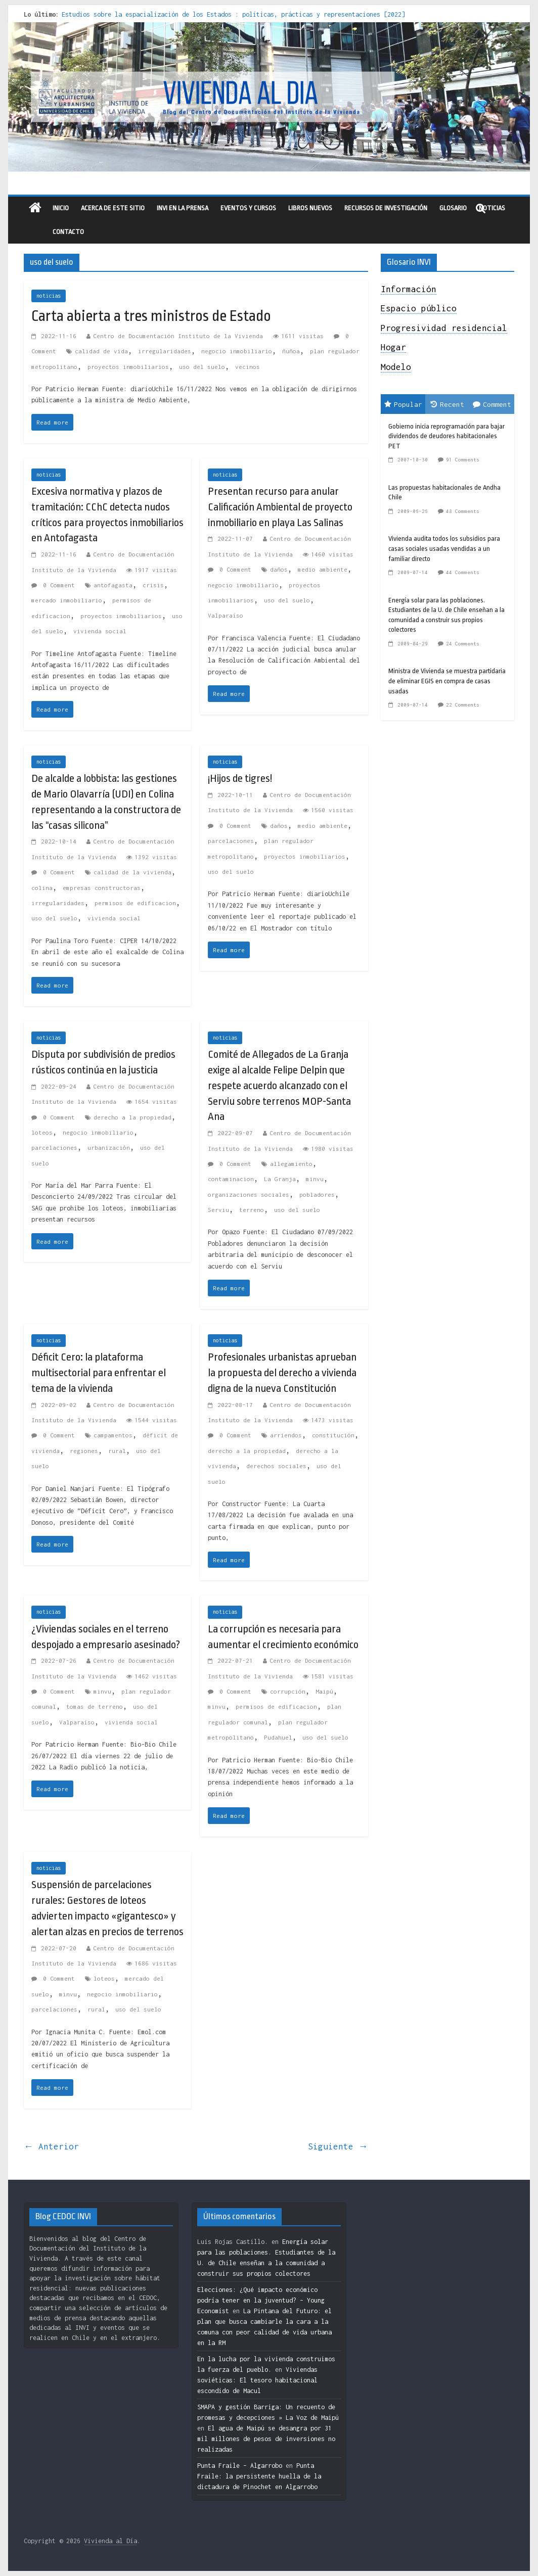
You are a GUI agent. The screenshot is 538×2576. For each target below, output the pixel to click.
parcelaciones (231, 840)
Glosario (453, 208)
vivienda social (99, 631)
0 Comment (53, 585)
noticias (48, 296)
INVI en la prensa (182, 208)
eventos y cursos (248, 208)
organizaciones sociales (248, 1194)
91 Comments (462, 459)
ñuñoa (291, 351)
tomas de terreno (94, 1706)
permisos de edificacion (135, 903)
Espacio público (419, 308)
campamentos (113, 1435)
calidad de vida (101, 351)
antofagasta (113, 585)
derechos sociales (276, 1466)
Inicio (61, 208)
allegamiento (291, 1163)
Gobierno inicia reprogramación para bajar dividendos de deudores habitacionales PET (446, 436)
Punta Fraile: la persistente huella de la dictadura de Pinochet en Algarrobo (259, 2476)
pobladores (317, 1194)
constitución (333, 1435)
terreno (251, 1209)
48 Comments (462, 511)
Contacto (68, 232)
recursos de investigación (385, 208)
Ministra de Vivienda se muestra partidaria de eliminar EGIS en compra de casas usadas (447, 680)
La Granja (280, 1179)
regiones (84, 1450)
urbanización (108, 1147)
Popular (403, 404)
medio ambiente (322, 569)
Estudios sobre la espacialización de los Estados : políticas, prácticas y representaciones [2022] (233, 14)
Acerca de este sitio (113, 208)
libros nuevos (310, 208)
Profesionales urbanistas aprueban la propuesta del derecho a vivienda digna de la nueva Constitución (282, 1372)
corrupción (287, 1691)
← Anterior (51, 2146)
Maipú (324, 1691)
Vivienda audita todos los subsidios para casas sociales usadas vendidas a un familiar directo (444, 548)
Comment (492, 404)
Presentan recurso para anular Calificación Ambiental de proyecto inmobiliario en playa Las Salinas (280, 507)
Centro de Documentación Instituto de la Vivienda (178, 336)
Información (408, 289)
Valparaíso (225, 615)
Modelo (396, 367)
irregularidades (164, 351)
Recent (447, 404)
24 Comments (462, 643)
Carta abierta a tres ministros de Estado (151, 315)
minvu (315, 1179)
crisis (153, 585)
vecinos (247, 366)
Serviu (218, 1209)
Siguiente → (338, 2146)
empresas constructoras (102, 887)
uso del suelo (202, 366)
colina (42, 887)
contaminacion (231, 1179)
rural (117, 1450)
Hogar (393, 347)
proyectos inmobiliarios (128, 366)
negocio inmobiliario (236, 351)
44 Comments (462, 572)
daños (279, 569)
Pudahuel (278, 1737)
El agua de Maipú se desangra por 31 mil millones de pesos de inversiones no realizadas (266, 2438)
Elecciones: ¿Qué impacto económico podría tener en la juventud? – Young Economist (261, 2300)
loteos (42, 1132)
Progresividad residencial (444, 328)
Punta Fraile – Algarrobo (239, 2465)
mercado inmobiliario (66, 600)
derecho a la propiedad (132, 1117)
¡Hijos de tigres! (240, 778)
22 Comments (462, 705)
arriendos (286, 1435)
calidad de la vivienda (132, 872)
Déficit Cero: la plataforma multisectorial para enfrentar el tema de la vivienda (98, 1372)
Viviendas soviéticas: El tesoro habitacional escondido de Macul (257, 2380)
